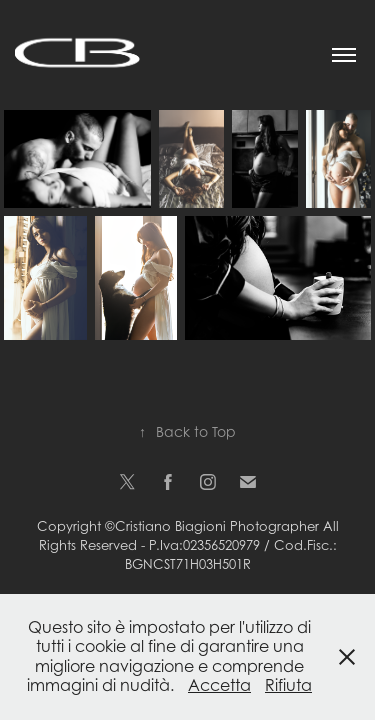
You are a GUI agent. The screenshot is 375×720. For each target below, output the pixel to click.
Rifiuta (288, 685)
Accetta (219, 685)
